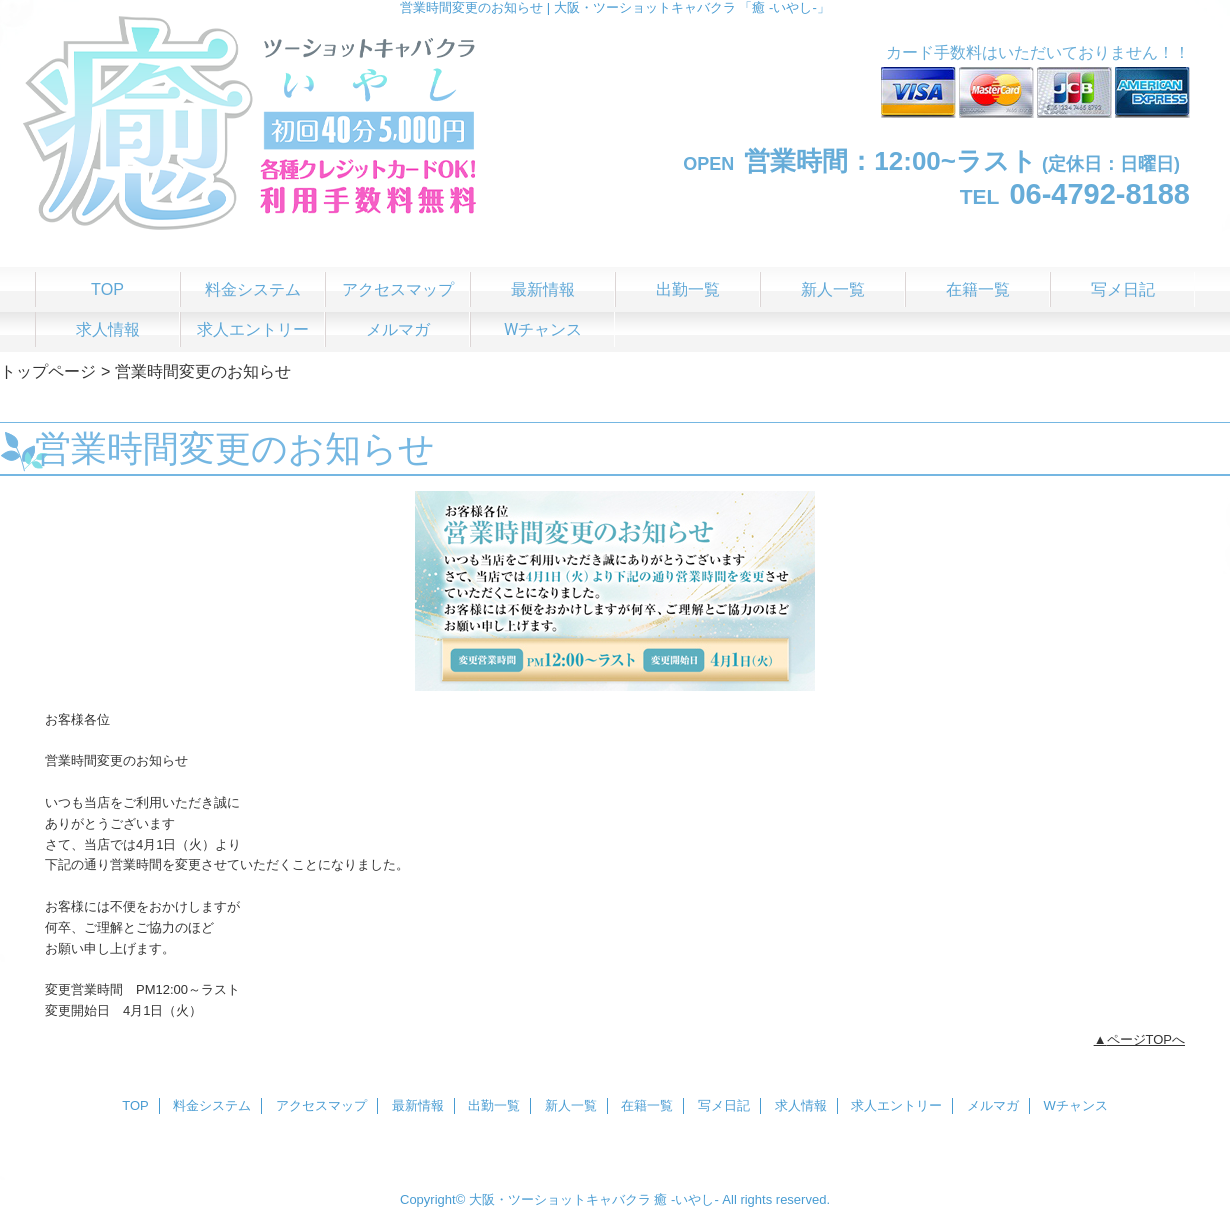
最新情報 (418, 1105)
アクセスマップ (321, 1105)
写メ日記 (724, 1105)
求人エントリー (896, 1105)
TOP (107, 289)
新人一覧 (571, 1105)
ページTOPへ (1146, 1039)
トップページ (48, 371)
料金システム (212, 1105)
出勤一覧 (494, 1105)
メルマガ (993, 1105)
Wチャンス (1076, 1105)
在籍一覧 (647, 1105)
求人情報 (801, 1105)
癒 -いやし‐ (686, 1199)
